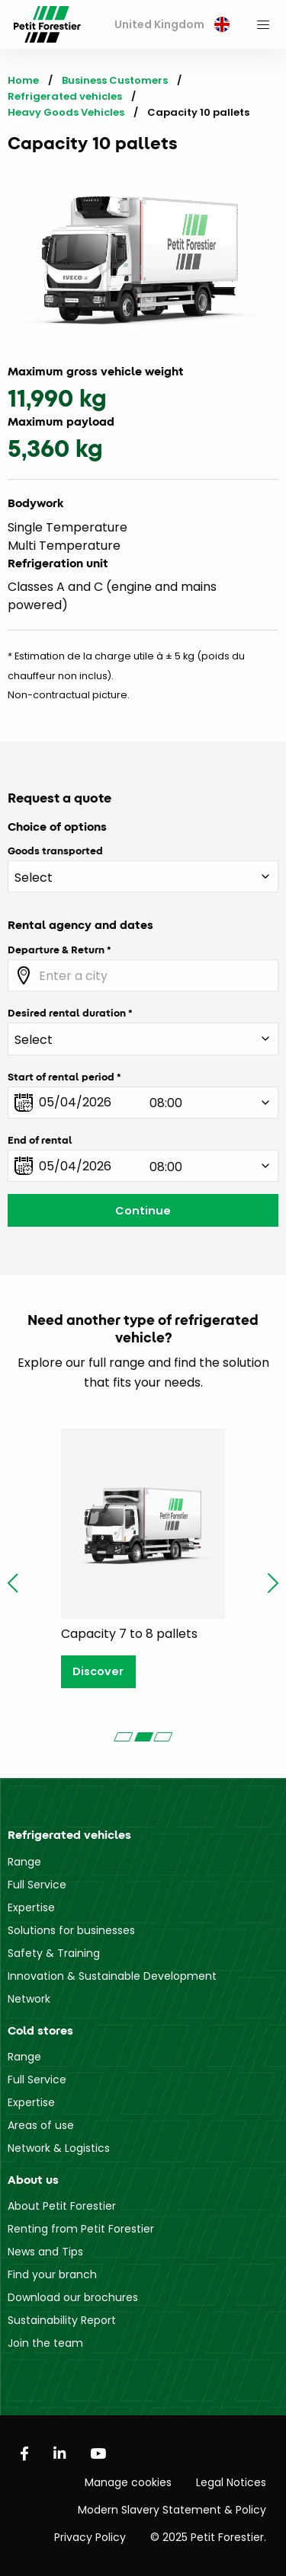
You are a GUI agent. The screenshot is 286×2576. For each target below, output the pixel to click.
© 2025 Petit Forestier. (208, 2537)
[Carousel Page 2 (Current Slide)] (143, 1736)
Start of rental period (61, 1077)
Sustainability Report (62, 2320)
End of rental (40, 1140)
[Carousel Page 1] (123, 1736)
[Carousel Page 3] (163, 1736)
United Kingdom (172, 24)
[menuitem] (172, 25)
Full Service (37, 1884)
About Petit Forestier (62, 2206)
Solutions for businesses (71, 1930)
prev (13, 1583)
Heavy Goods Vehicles (66, 112)
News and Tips (45, 2251)
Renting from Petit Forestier (81, 2228)
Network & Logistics (59, 2148)
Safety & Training (54, 1953)
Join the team (45, 2343)
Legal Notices (231, 2482)
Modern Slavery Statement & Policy (172, 2509)
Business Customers (115, 80)
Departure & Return (56, 949)
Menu (263, 24)
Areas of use (41, 2125)
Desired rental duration (67, 1013)
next (273, 1583)
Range (24, 1861)
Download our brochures (73, 2297)
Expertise (31, 1907)
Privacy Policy (90, 2537)
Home (23, 80)
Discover (98, 1671)
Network (29, 1998)
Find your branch (52, 2274)
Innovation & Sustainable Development (112, 1976)
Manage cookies (128, 2482)
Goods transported (55, 850)
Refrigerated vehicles (65, 96)
